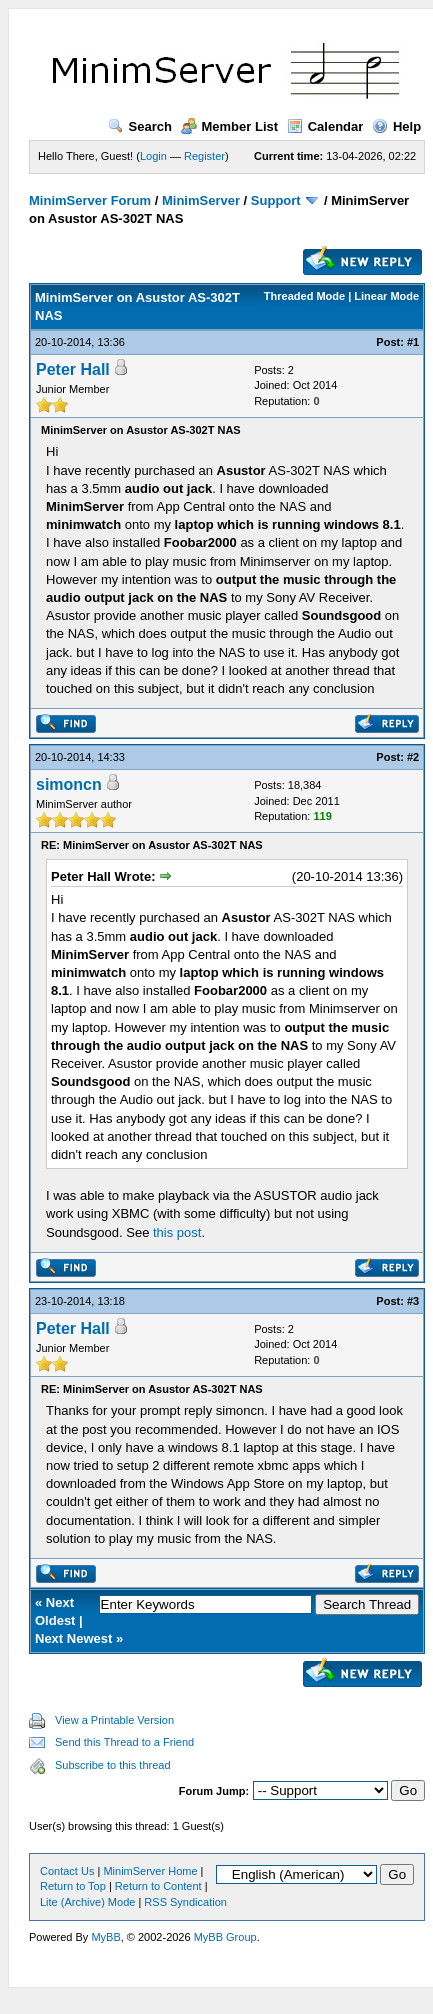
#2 (413, 757)
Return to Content (158, 1886)
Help (396, 126)
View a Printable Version (114, 1720)
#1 (413, 342)
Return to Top (73, 1886)
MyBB (105, 1937)
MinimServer (201, 200)
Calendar (325, 126)
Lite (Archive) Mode (87, 1902)
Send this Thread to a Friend (124, 1742)
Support (276, 200)
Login (153, 156)
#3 (413, 1301)
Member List (230, 126)
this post (177, 1232)
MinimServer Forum (90, 200)
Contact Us (67, 1871)
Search (140, 126)
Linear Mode (386, 296)
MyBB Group (225, 1937)
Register (204, 156)
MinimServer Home (150, 1871)
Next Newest (73, 1638)
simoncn (69, 784)
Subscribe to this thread (113, 1765)
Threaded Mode (304, 296)
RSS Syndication (185, 1902)
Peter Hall (73, 369)
